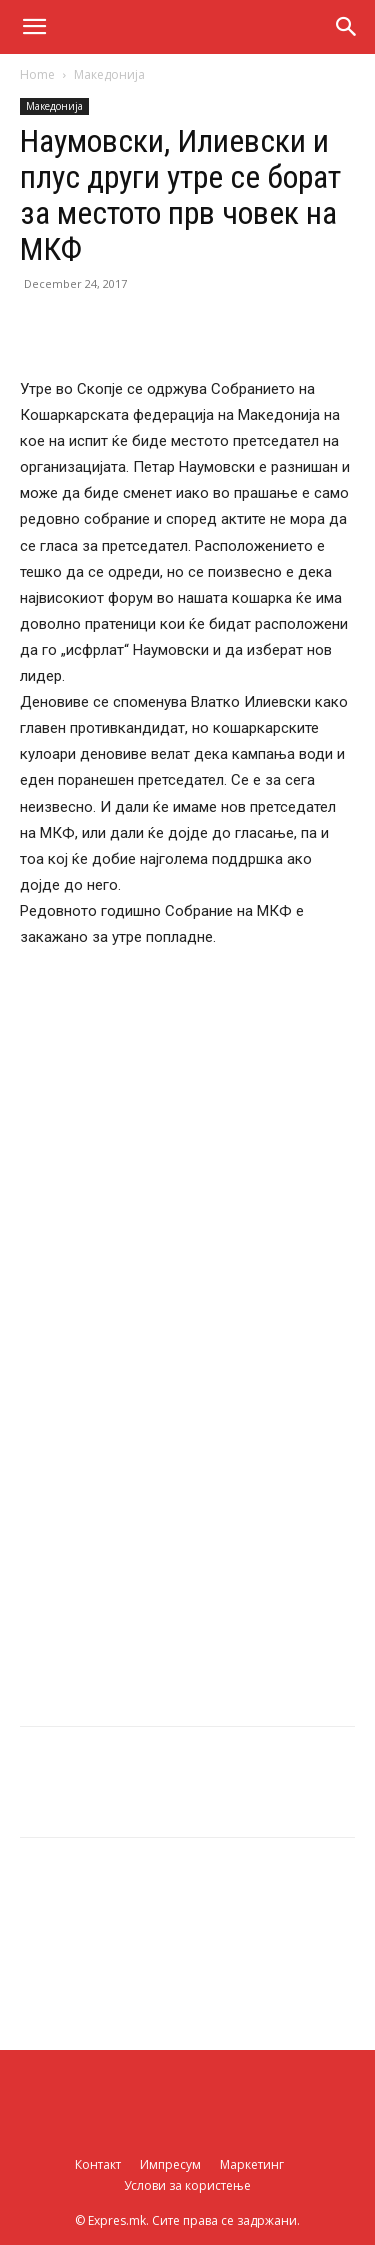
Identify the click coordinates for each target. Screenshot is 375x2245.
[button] (34, 27)
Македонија (109, 74)
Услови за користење (187, 2185)
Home (37, 74)
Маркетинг (252, 2164)
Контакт (98, 2164)
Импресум (170, 2164)
